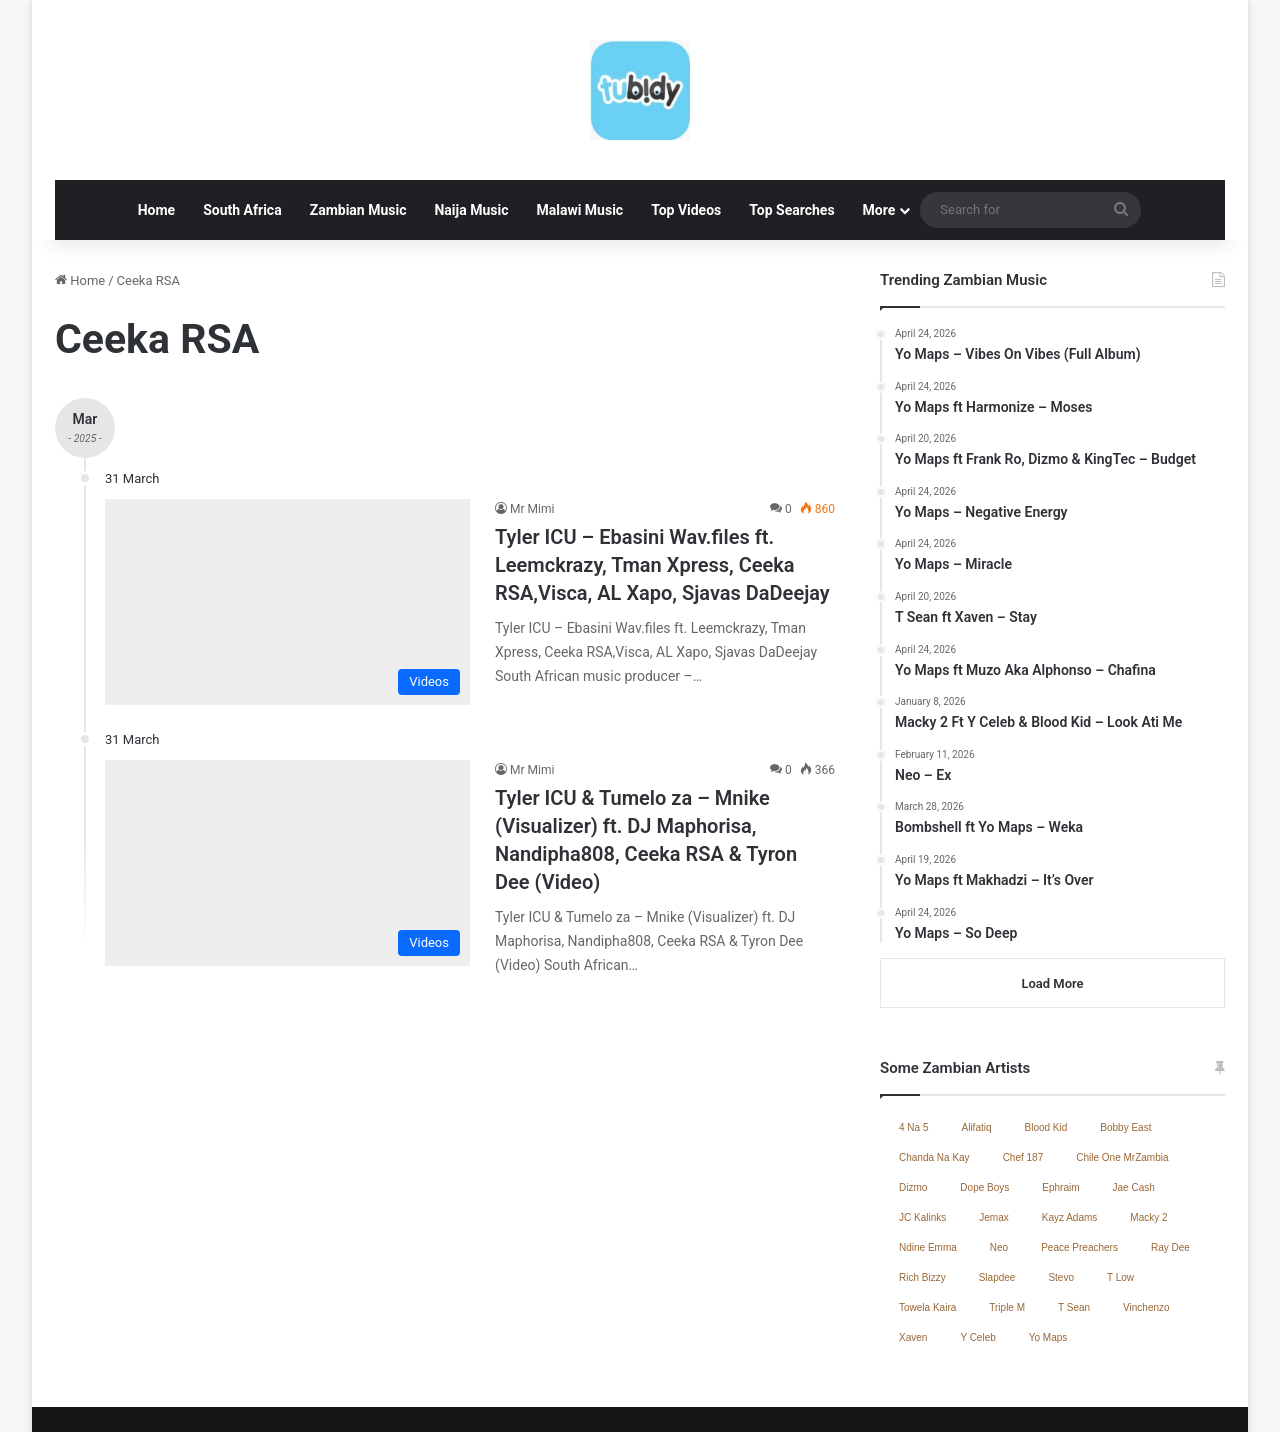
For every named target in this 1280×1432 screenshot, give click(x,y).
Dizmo (913, 1108)
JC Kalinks (922, 1138)
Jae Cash (1134, 1108)
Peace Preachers (1079, 1168)
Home (156, 131)
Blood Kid (1046, 1048)
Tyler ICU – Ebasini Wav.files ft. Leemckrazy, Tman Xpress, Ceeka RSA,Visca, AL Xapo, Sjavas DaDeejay (662, 486)
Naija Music (471, 131)
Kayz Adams (1070, 1138)
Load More (1052, 904)
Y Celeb (977, 1258)
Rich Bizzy (922, 1198)
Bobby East (1125, 1048)
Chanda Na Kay (934, 1078)
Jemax (993, 1138)
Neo (999, 1168)
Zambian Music (358, 131)
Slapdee (997, 1198)
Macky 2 (1148, 1138)
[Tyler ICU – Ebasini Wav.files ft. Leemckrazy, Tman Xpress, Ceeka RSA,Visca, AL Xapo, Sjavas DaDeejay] (287, 523)
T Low (1120, 1198)
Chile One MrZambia (1122, 1078)
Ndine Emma (928, 1168)
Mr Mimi (532, 430)
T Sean (1074, 1228)
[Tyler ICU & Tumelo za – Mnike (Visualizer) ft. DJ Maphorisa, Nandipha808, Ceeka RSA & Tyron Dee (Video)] (287, 784)
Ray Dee (1170, 1168)
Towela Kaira (927, 1228)
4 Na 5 (913, 1048)
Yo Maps (1048, 1258)
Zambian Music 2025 (919, 1395)
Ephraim (1060, 1108)
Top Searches (791, 131)
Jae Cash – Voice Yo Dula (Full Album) (735, 1395)
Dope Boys (984, 1108)
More (879, 131)
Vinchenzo (1146, 1228)
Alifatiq (976, 1048)
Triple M (1007, 1228)
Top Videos (686, 131)
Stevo (1061, 1198)
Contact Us (1026, 1395)
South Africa (242, 131)
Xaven (913, 1258)
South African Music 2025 (1145, 1395)
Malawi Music (579, 131)
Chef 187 (1023, 1078)
